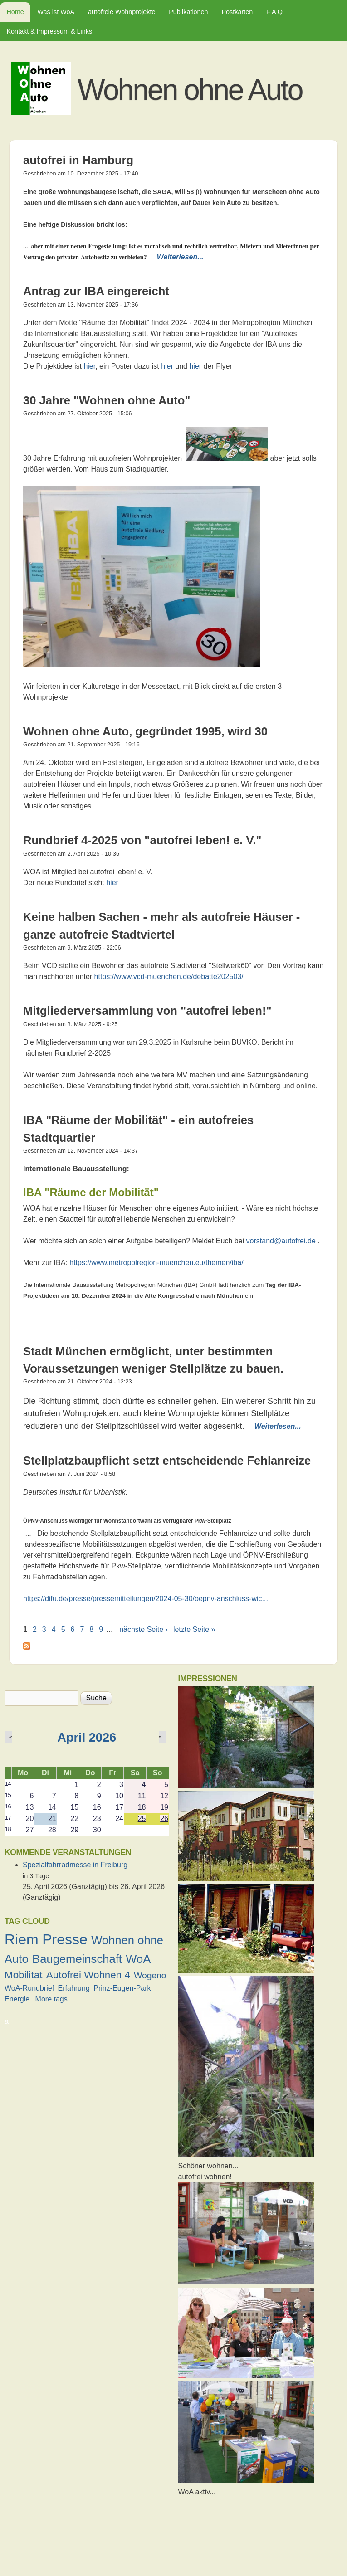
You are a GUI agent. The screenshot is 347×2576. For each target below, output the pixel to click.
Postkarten (237, 11)
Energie (17, 1999)
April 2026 (86, 1737)
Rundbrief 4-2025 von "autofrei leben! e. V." (142, 840)
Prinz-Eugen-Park (122, 1988)
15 (8, 1795)
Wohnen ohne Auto (190, 89)
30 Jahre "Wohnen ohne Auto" (106, 400)
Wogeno (150, 1975)
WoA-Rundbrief (29, 1988)
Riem (22, 1939)
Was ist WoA (56, 11)
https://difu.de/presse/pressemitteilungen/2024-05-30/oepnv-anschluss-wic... (145, 1598)
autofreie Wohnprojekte (122, 11)
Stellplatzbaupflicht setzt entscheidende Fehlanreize (167, 1460)
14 (8, 1783)
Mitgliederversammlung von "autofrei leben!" (147, 1010)
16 (8, 1806)
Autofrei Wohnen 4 (88, 1975)
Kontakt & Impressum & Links (49, 31)
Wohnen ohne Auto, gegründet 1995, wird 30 (145, 731)
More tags (51, 1999)
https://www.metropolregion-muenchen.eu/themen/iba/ (156, 1262)
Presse (65, 1939)
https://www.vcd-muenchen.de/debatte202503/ (169, 976)
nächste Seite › (143, 1629)
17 (8, 1817)
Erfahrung (74, 1988)
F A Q (274, 11)
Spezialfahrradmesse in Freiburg (75, 1865)
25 (142, 1818)
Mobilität (23, 1975)
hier (89, 366)
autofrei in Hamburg (78, 160)
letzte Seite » (194, 1629)
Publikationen (188, 11)
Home (15, 11)
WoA (138, 1959)
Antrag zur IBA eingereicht (96, 291)
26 (164, 1818)
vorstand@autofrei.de (281, 1241)
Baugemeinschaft (77, 1959)
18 (8, 1829)
